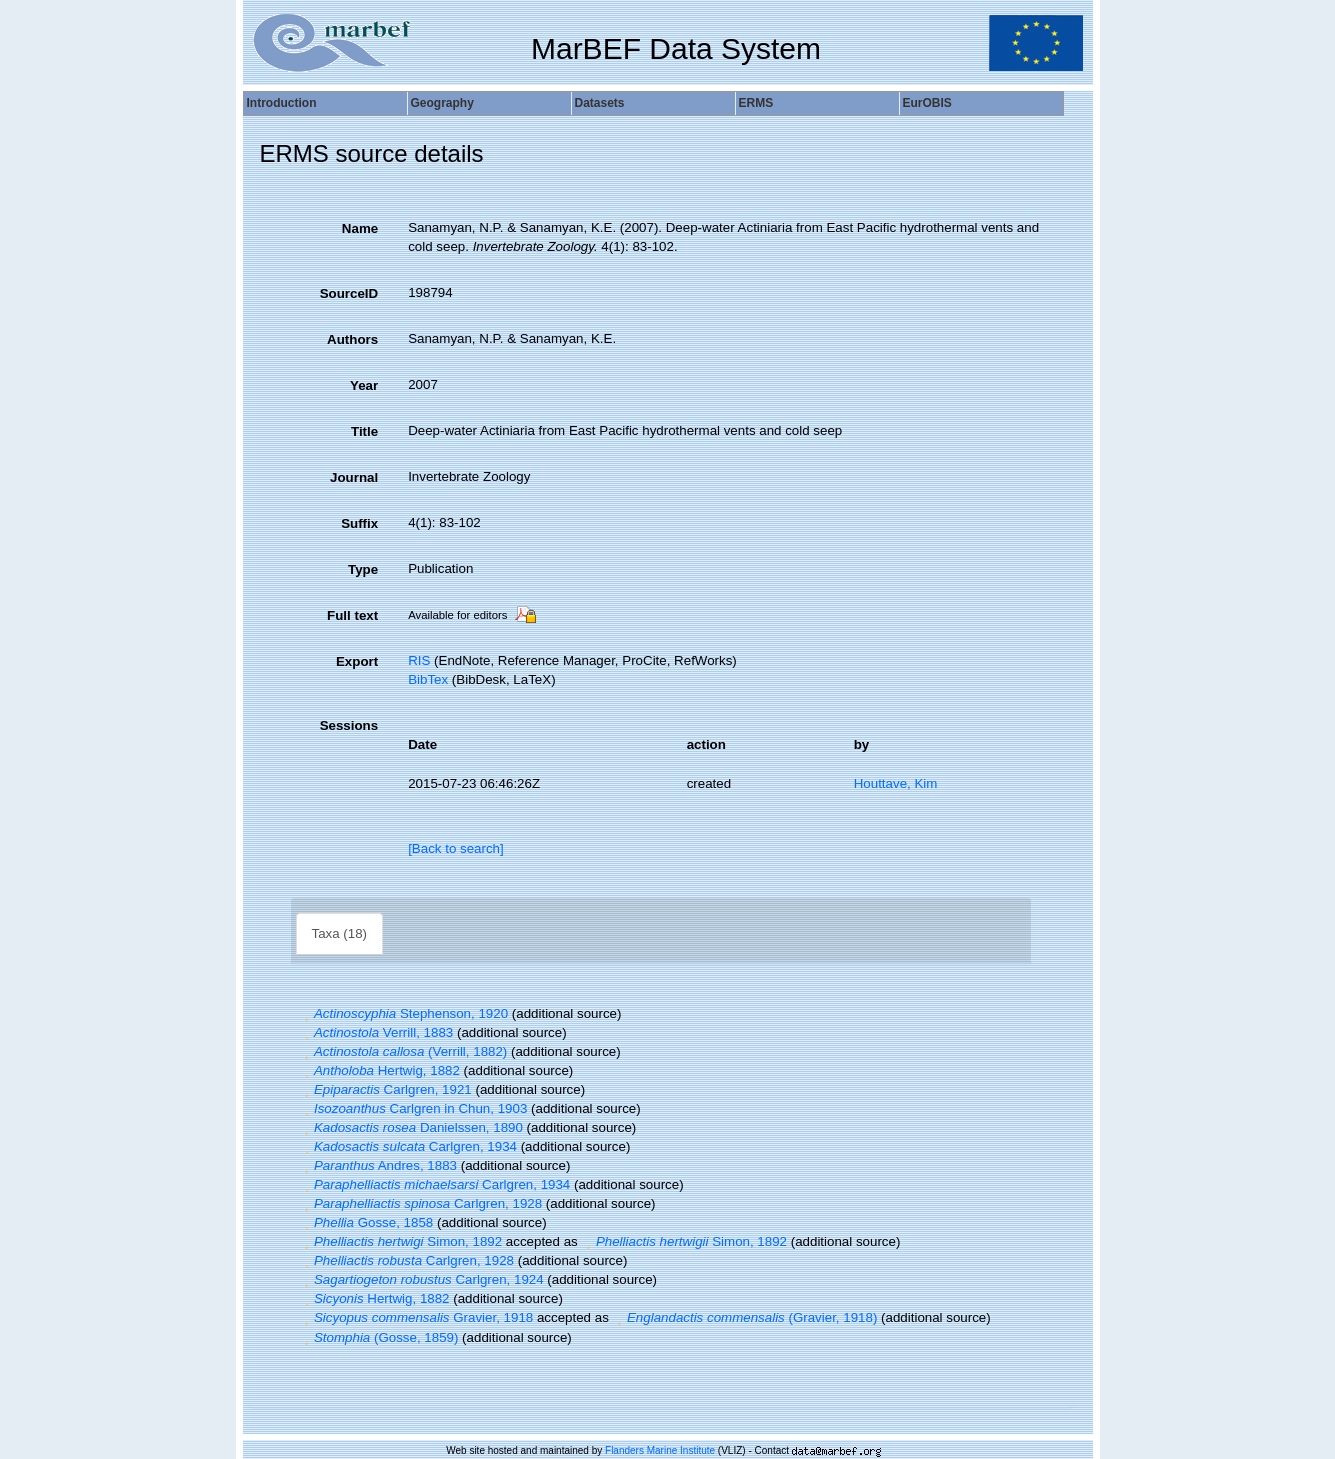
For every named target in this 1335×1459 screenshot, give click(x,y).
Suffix (359, 523)
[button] (307, 1013)
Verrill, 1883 (377, 1032)
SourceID (349, 293)
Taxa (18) (340, 933)
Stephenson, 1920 (404, 1013)
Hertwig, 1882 (380, 1070)
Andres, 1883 (378, 1165)
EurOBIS (927, 103)
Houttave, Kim (896, 783)
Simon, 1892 (401, 1241)
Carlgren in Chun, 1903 (414, 1108)
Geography (442, 103)
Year (364, 385)
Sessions (349, 725)
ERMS (756, 103)
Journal (354, 477)
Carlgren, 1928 (421, 1203)
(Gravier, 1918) (745, 1317)
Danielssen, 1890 (411, 1127)
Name (360, 228)
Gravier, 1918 (417, 1317)
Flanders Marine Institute (660, 1450)
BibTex (428, 679)
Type (363, 569)
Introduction (282, 103)
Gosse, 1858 (367, 1222)
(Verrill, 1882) (404, 1051)
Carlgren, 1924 (422, 1279)
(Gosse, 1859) (379, 1337)
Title (364, 431)
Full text (352, 615)
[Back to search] (456, 848)
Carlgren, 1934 (408, 1146)
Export (357, 661)
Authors (352, 339)
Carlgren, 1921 (386, 1089)
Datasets (600, 103)
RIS (419, 660)
